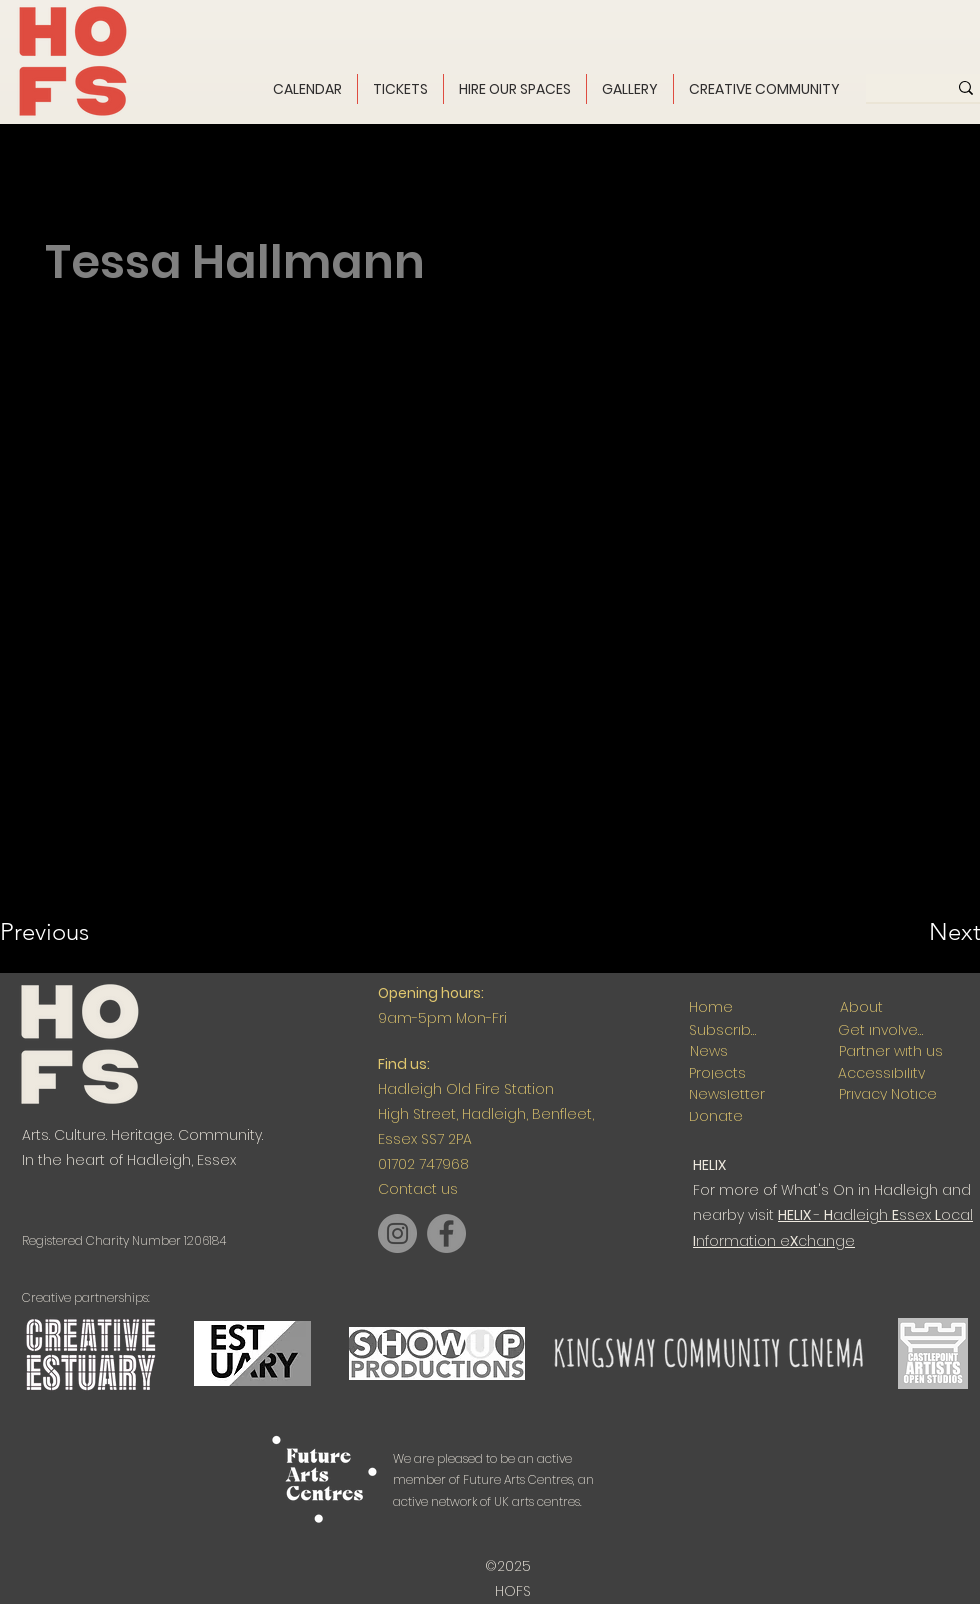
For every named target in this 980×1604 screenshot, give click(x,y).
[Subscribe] (724, 1030)
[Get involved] (882, 1030)
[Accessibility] (881, 1073)
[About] (861, 1007)
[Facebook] (446, 1233)
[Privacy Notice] (887, 1094)
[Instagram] (397, 1233)
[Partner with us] (890, 1051)
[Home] (711, 1007)
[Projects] (717, 1073)
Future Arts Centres (518, 1479)
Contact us (418, 1189)
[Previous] (71, 932)
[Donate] (715, 1117)
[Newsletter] (726, 1095)
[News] (708, 1051)
